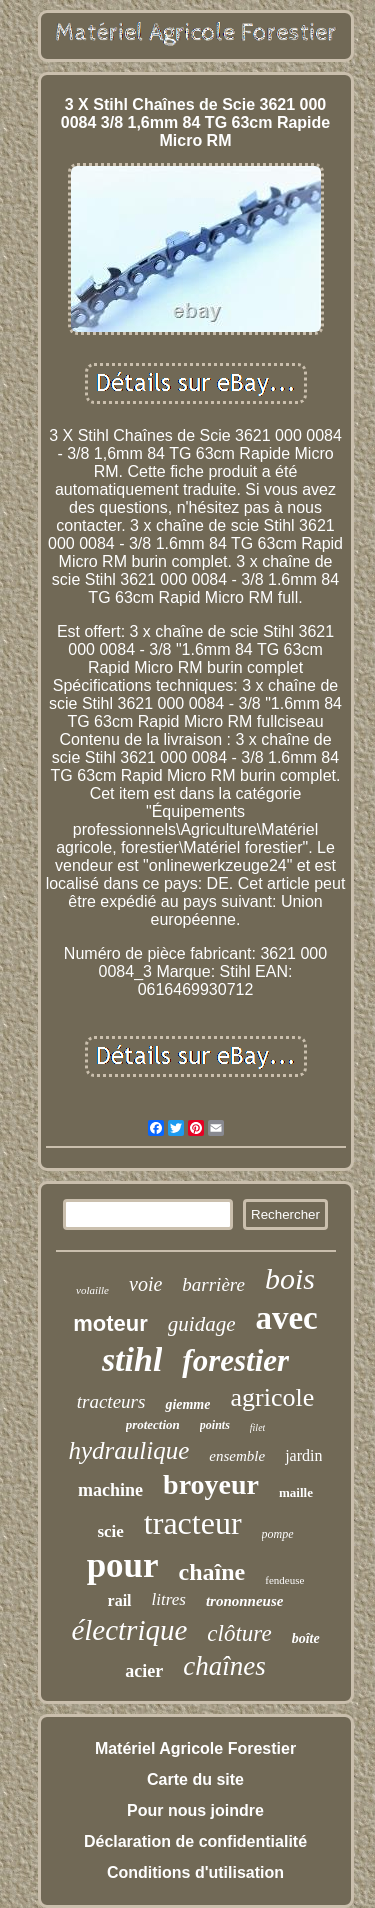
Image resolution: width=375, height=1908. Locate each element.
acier (144, 1671)
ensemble (237, 1456)
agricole (272, 1397)
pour (123, 1565)
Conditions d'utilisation (195, 1872)
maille (296, 1492)
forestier (235, 1360)
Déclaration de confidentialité (195, 1841)
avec (286, 1318)
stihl (132, 1359)
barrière (213, 1284)
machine (110, 1490)
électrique (129, 1630)
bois (290, 1278)
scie (110, 1531)
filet (258, 1427)
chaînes (224, 1666)
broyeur (211, 1484)
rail (120, 1600)
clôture (239, 1633)
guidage (202, 1324)
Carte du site (195, 1779)
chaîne (212, 1572)
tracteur (193, 1523)
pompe (278, 1534)
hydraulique (129, 1450)
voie (145, 1284)
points (215, 1425)
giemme (187, 1404)
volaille (92, 1290)
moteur (110, 1323)
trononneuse (245, 1601)
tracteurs (111, 1401)
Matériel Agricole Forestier (195, 1748)
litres (169, 1599)
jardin (303, 1455)
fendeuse (284, 1580)
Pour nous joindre (195, 1810)
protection (153, 1424)
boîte (306, 1638)
